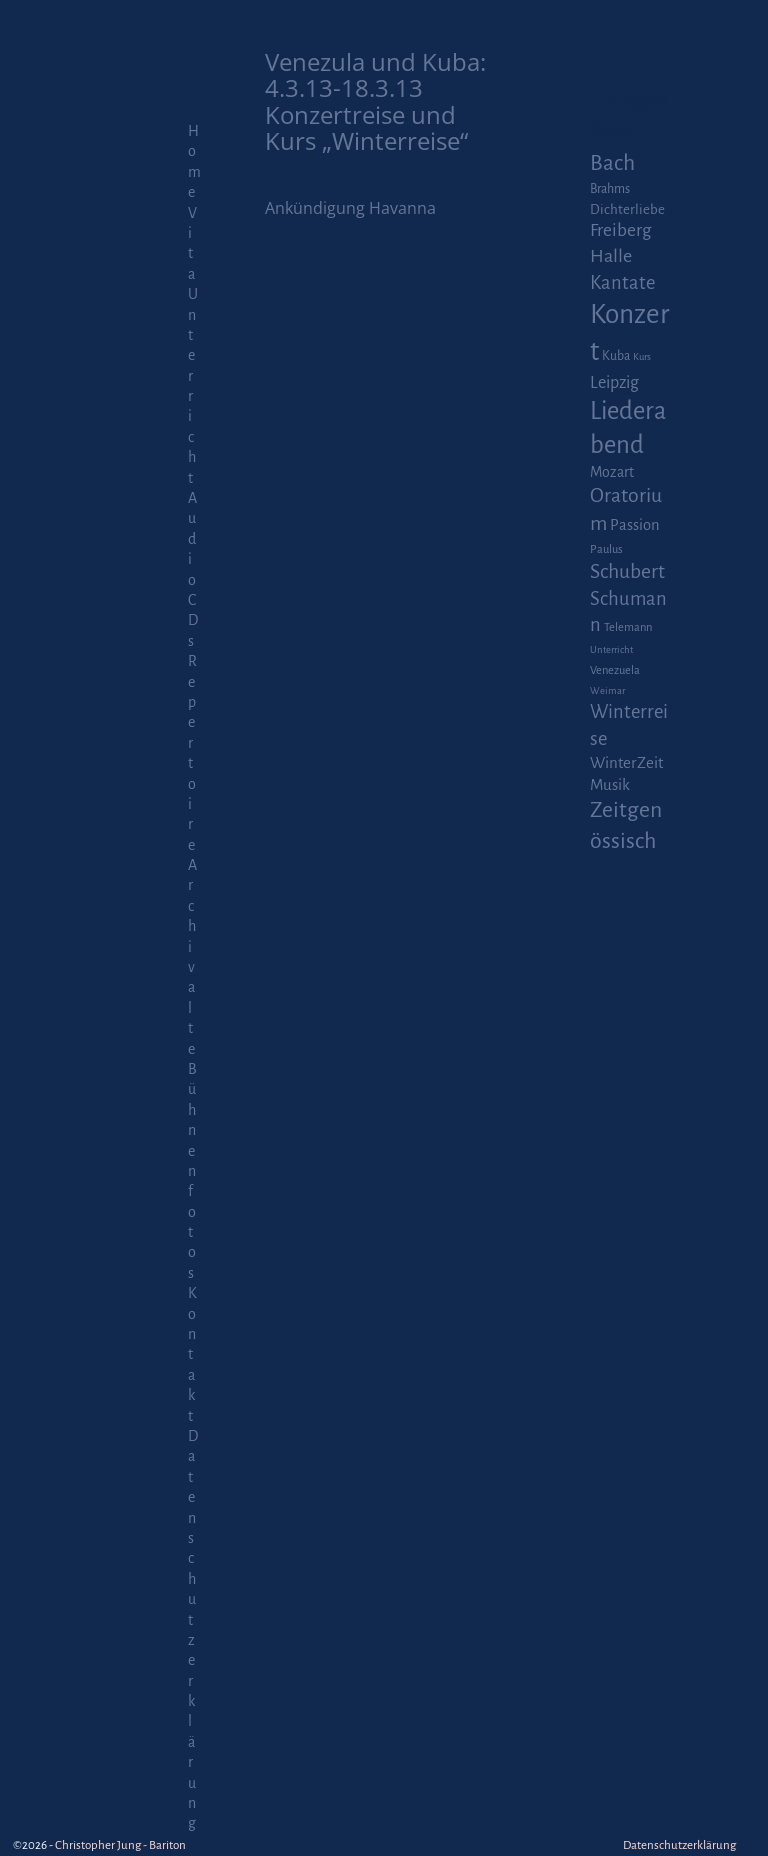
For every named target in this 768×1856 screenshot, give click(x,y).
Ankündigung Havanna (350, 208)
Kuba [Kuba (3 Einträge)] (616, 356)
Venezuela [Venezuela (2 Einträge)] (615, 670)
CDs (193, 620)
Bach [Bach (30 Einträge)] (612, 163)
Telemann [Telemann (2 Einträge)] (628, 627)
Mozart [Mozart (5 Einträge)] (612, 472)
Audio (192, 539)
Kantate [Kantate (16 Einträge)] (622, 283)
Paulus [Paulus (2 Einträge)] (606, 549)
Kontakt (192, 1354)
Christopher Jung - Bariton (120, 1845)
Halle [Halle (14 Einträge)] (611, 256)
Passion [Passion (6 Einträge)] (635, 525)
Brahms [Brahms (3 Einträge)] (610, 189)
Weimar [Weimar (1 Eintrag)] (607, 690)
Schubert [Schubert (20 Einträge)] (627, 571)
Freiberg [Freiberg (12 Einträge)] (620, 230)
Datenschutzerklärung (679, 1845)
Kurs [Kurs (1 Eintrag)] (642, 356)
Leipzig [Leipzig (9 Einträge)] (614, 382)
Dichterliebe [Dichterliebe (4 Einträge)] (627, 209)
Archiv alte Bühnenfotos (192, 1069)
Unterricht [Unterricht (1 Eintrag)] (611, 649)
